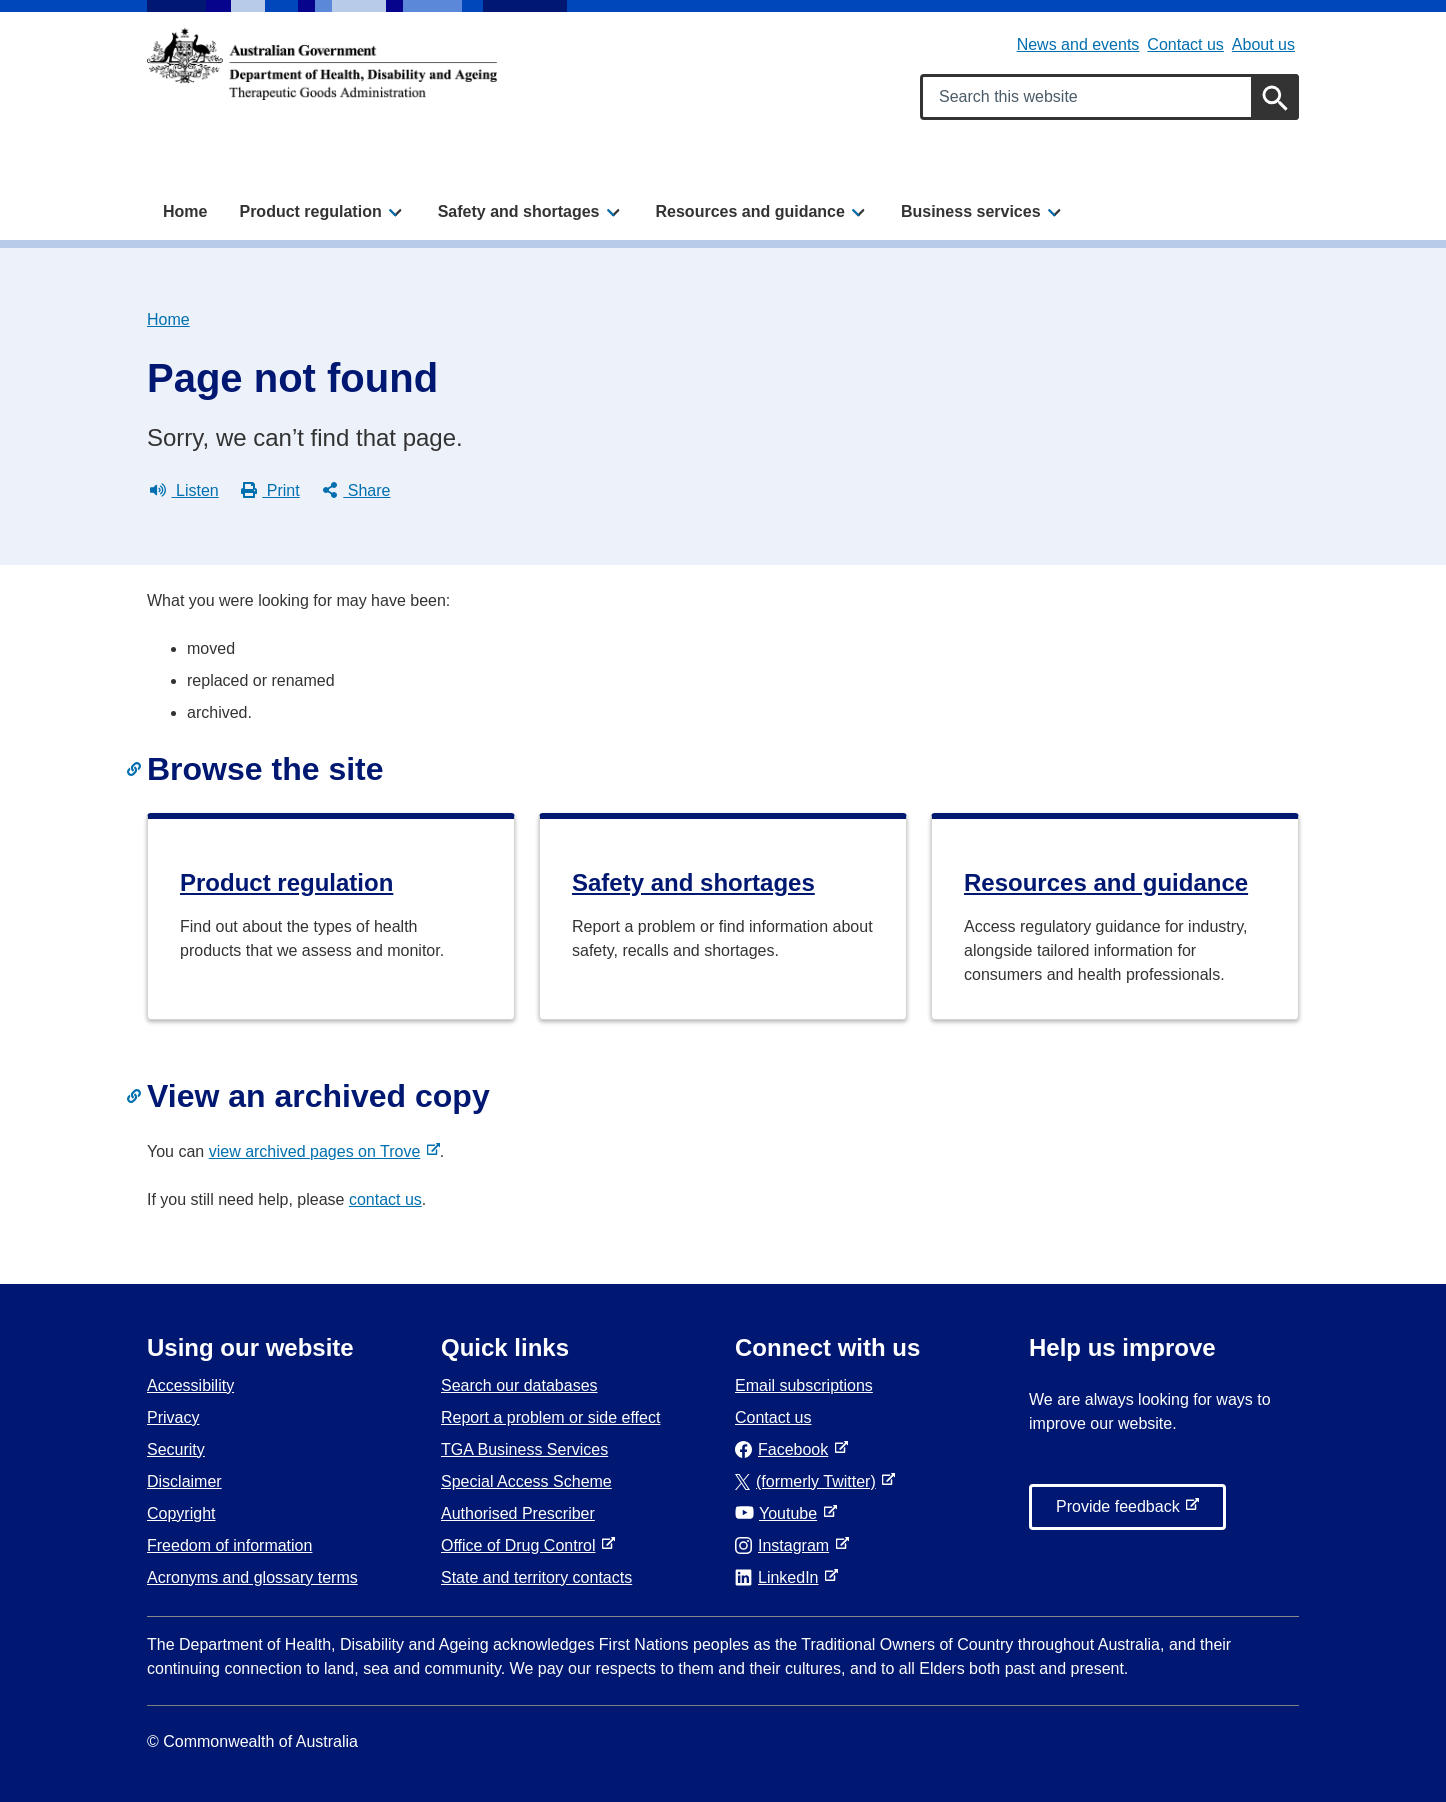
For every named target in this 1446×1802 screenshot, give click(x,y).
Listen (184, 491)
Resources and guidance (1106, 882)
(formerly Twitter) (809, 1481)
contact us (385, 1199)
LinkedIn (780, 1577)
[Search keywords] (1109, 97)
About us (1263, 44)
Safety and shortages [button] (519, 211)
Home (185, 211)
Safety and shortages (693, 882)
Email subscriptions (804, 1385)
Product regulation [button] (310, 211)
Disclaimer (184, 1481)
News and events (1078, 44)
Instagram (786, 1545)
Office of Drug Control (522, 1545)
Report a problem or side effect (550, 1417)
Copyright (181, 1513)
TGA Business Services (524, 1449)
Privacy (173, 1417)
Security (176, 1449)
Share (356, 491)
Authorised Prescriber (518, 1513)
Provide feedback (1122, 1512)
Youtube (780, 1513)
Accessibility (190, 1385)
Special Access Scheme (526, 1481)
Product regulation (286, 882)
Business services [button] (971, 211)
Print (270, 491)
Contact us (1185, 44)
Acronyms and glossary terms (252, 1577)
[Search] (1275, 97)
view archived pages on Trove (319, 1151)
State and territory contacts (536, 1577)
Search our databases (519, 1385)
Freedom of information (229, 1545)
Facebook (785, 1449)
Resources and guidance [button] (750, 211)
